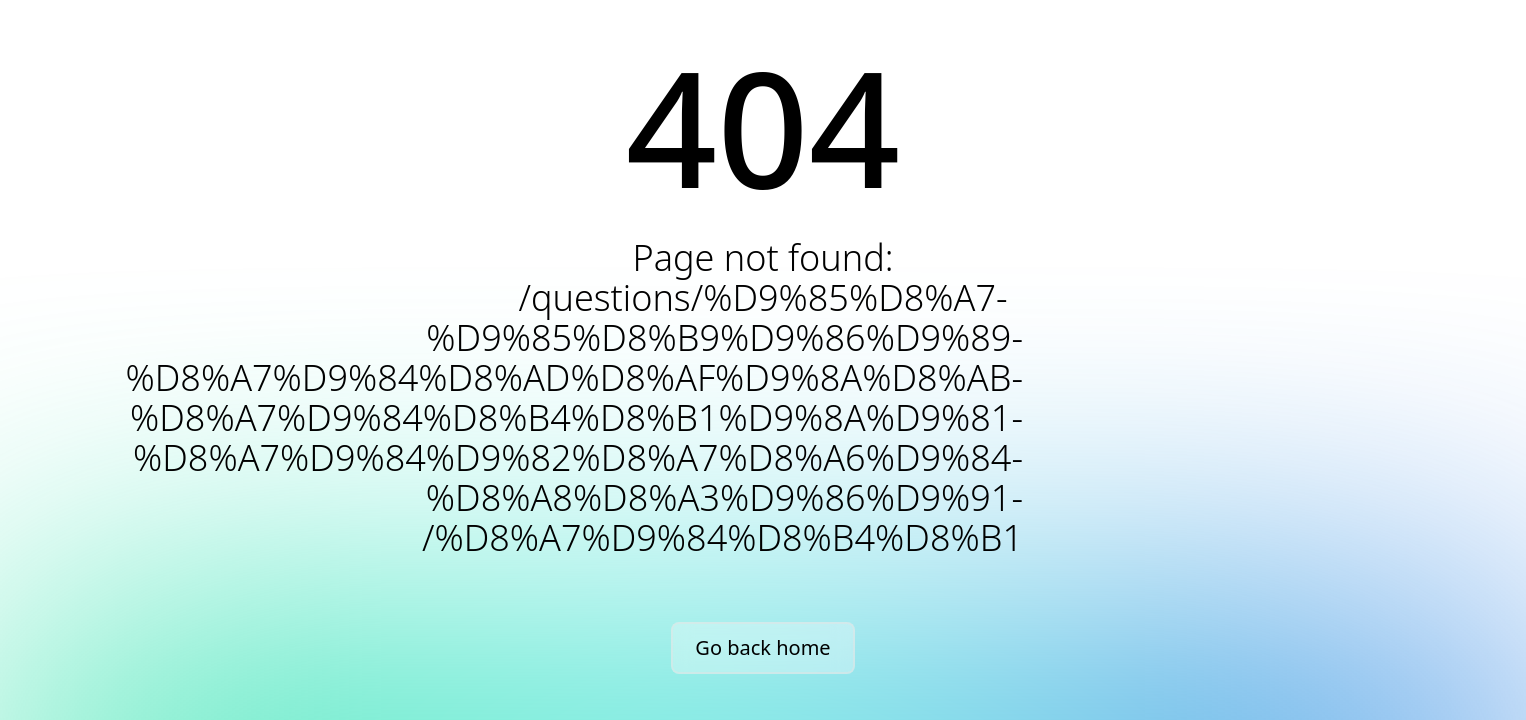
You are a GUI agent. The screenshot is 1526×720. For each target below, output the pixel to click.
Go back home (762, 647)
